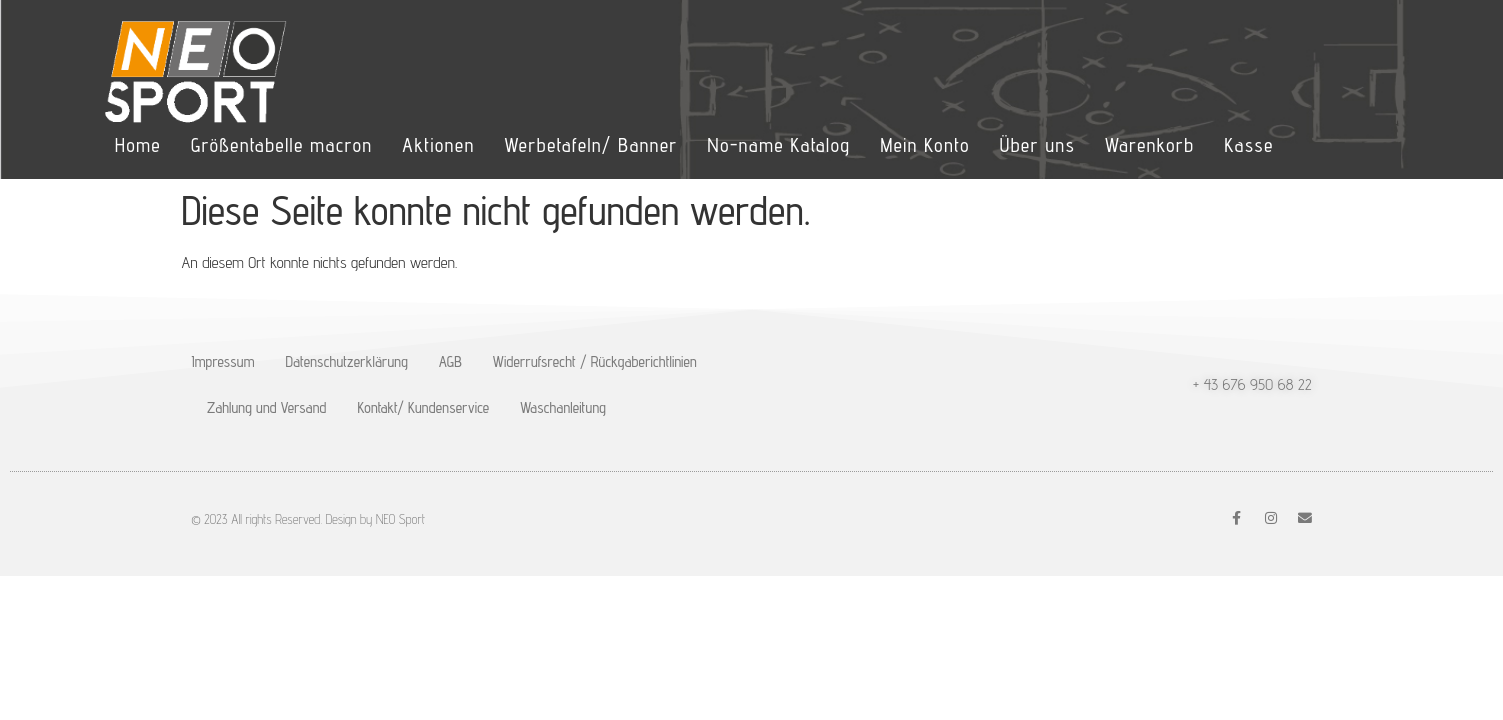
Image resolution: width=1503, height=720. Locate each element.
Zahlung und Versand (267, 407)
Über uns (1037, 145)
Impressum (223, 361)
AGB (450, 361)
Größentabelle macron (281, 145)
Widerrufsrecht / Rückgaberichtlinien (595, 361)
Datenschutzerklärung (346, 361)
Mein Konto (924, 145)
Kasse (1248, 145)
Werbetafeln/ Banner (590, 145)
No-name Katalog (779, 145)
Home (138, 145)
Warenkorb (1149, 145)
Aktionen (438, 145)
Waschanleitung (563, 407)
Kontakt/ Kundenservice (424, 407)
